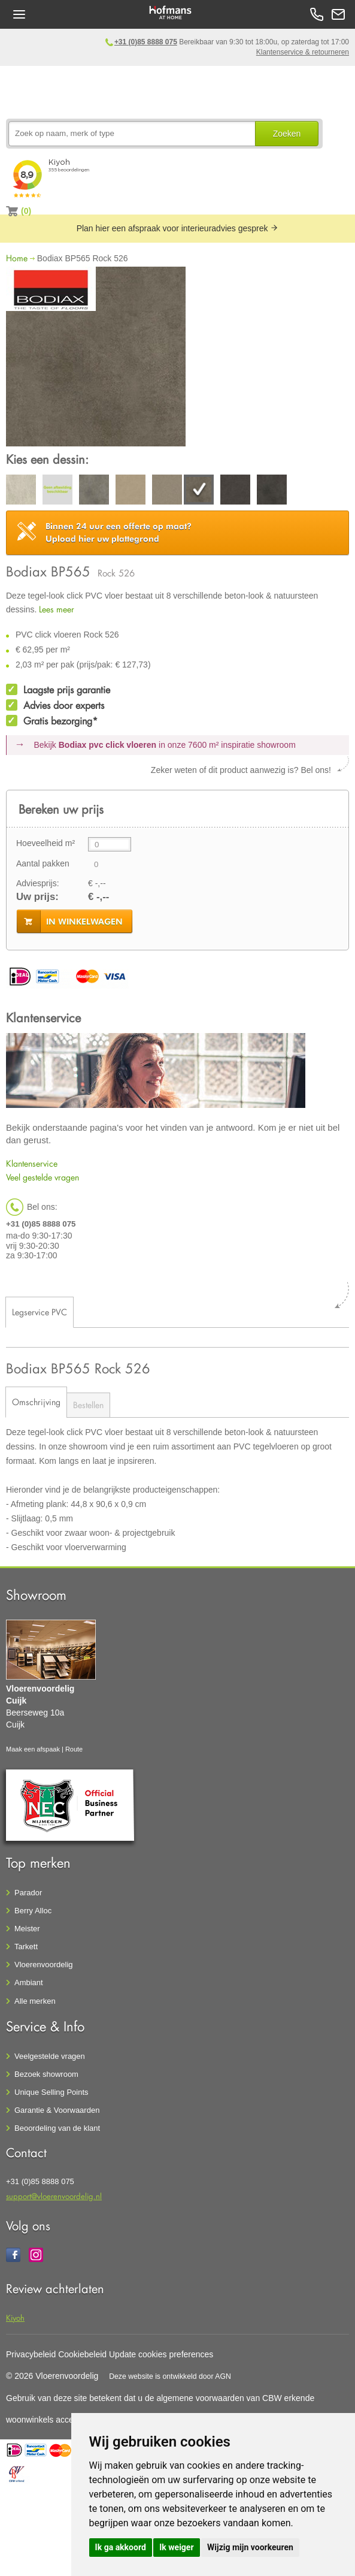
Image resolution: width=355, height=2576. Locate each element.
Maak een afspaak (33, 1749)
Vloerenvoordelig (43, 1964)
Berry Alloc (32, 1910)
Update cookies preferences (161, 2354)
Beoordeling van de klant (57, 2128)
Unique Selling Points (51, 2092)
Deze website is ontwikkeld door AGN (170, 2376)
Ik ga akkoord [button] (120, 2547)
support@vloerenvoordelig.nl (54, 2196)
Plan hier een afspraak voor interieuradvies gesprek (178, 228)
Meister (27, 1928)
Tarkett (26, 1946)
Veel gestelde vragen (42, 1177)
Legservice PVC (39, 1312)
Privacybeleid (31, 2354)
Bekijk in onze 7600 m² (165, 745)
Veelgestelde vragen (49, 2056)
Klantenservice (31, 1163)
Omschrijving (36, 1402)
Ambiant (28, 1982)
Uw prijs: (37, 896)
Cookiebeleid (82, 2354)
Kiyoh (15, 2317)
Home (17, 258)
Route (74, 1749)
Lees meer (56, 609)
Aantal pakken (42, 863)
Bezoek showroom (46, 2074)
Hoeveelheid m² (45, 843)
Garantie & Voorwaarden (56, 2110)
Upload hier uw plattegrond (118, 532)
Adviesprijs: (37, 883)
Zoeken (287, 133)
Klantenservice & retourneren (302, 52)
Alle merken (35, 2001)
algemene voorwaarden (200, 2398)
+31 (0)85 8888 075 (145, 42)
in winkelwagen (84, 921)
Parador (28, 1892)
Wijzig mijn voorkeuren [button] (250, 2547)
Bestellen (88, 1405)
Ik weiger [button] (176, 2547)
